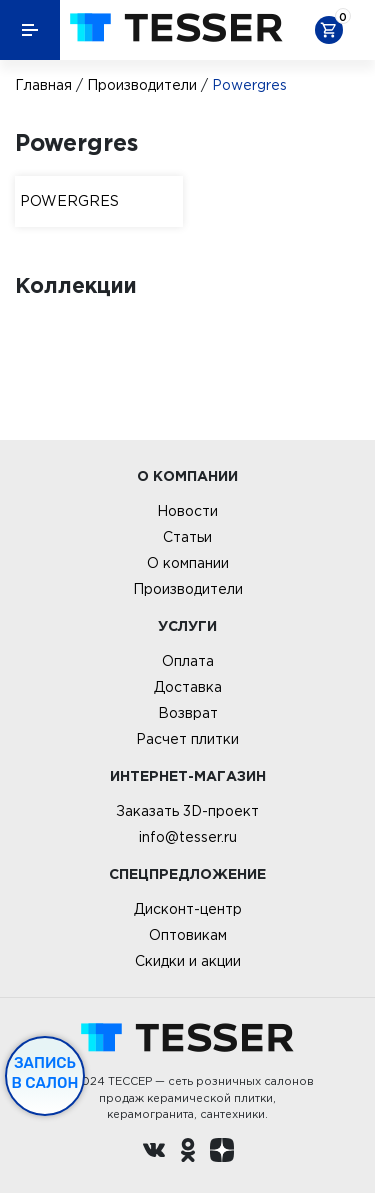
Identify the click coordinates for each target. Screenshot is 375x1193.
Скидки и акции (188, 961)
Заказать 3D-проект (187, 811)
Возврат (188, 713)
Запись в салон (45, 1073)
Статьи (187, 537)
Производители (142, 85)
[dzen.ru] (222, 1153)
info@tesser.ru (188, 837)
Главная (43, 85)
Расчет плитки (187, 739)
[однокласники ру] (188, 1153)
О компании (188, 563)
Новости (187, 511)
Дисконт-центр (188, 909)
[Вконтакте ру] (154, 1153)
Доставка (188, 687)
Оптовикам (188, 935)
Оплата (188, 661)
